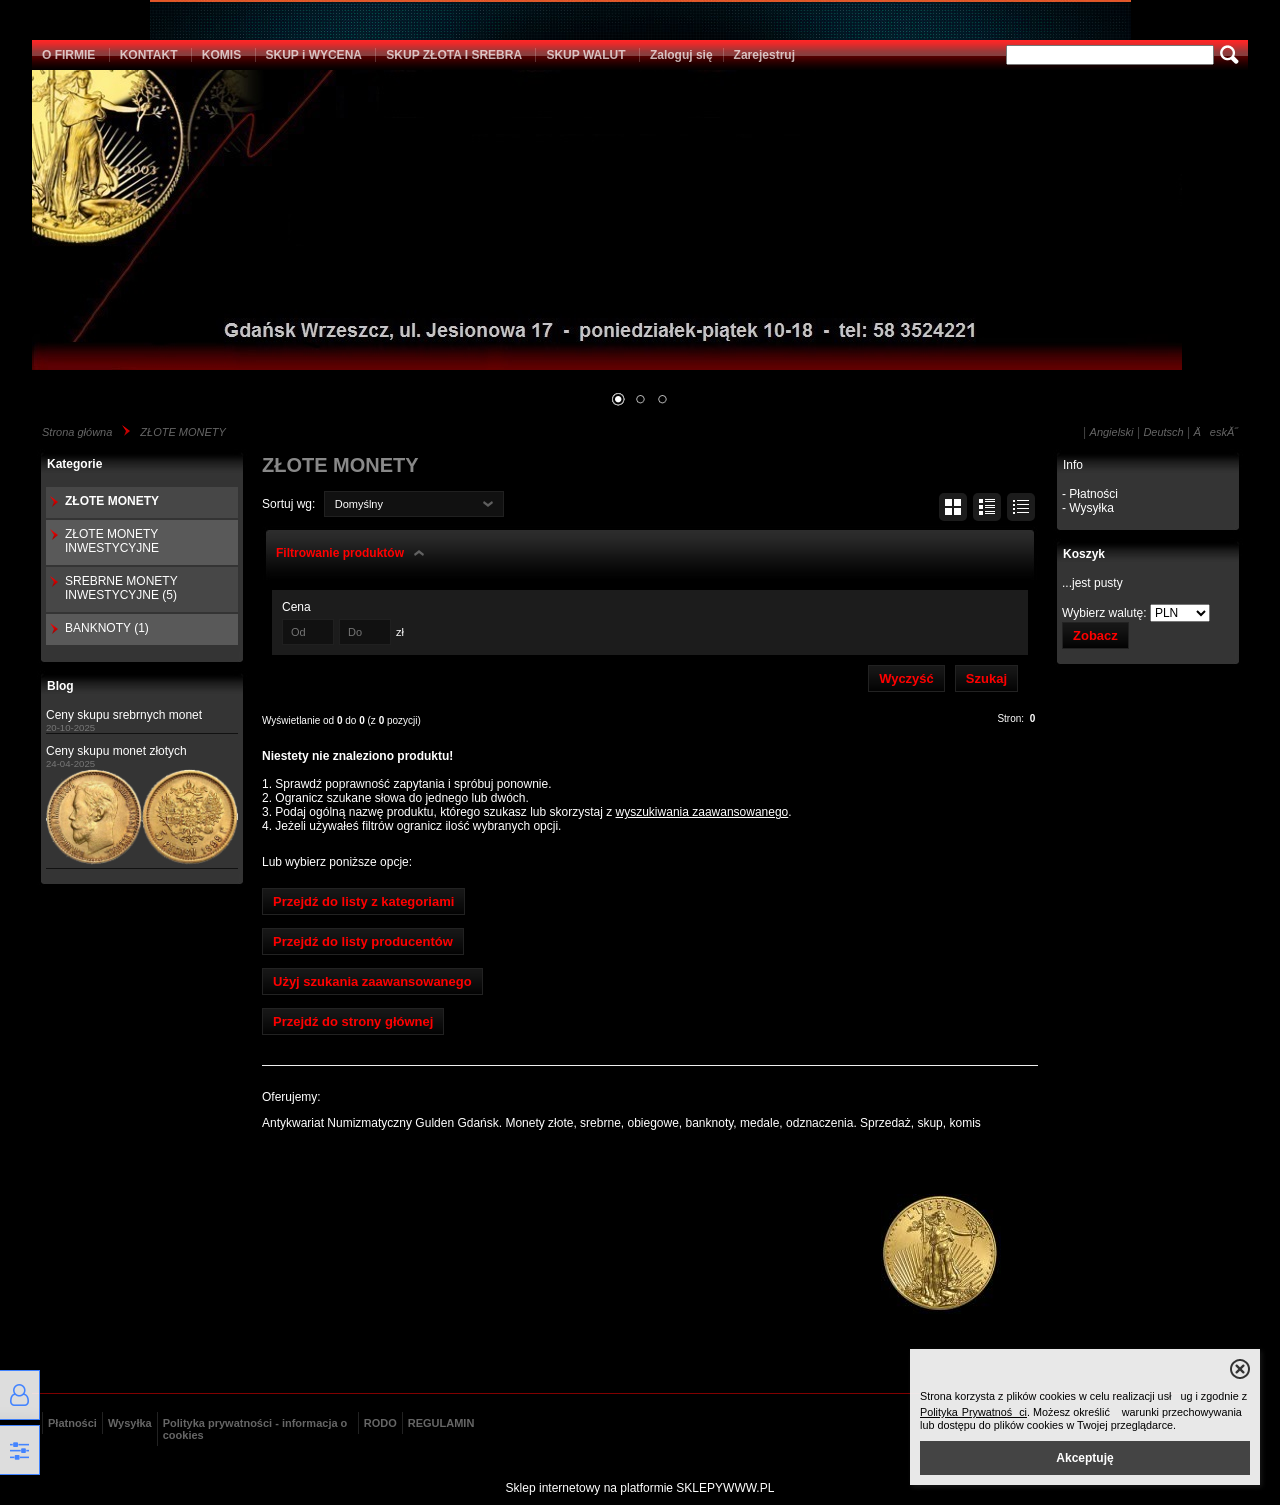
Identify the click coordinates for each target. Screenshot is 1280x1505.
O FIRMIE (68, 55)
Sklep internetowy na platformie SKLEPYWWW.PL (640, 1488)
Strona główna (77, 432)
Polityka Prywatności (973, 1412)
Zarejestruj (764, 55)
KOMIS (221, 55)
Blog (60, 686)
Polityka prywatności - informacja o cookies (255, 1429)
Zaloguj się (681, 55)
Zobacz (1095, 635)
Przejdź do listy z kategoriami (363, 901)
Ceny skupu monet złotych (116, 751)
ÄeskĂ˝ (1216, 432)
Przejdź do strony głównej (353, 1021)
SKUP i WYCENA (314, 55)
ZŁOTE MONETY (183, 432)
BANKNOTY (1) (107, 628)
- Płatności (1090, 494)
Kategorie (74, 464)
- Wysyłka (1088, 508)
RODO (380, 1423)
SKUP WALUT (585, 55)
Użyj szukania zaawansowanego (372, 981)
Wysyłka (130, 1423)
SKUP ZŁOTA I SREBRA (454, 55)
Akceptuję (1084, 1458)
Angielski (1112, 432)
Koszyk (1084, 554)
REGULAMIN (441, 1423)
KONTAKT (149, 55)
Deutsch (1163, 432)
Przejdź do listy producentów (363, 941)
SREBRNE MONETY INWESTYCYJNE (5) (121, 588)
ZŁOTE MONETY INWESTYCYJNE (112, 541)
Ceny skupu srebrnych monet (124, 715)
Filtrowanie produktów (340, 553)
